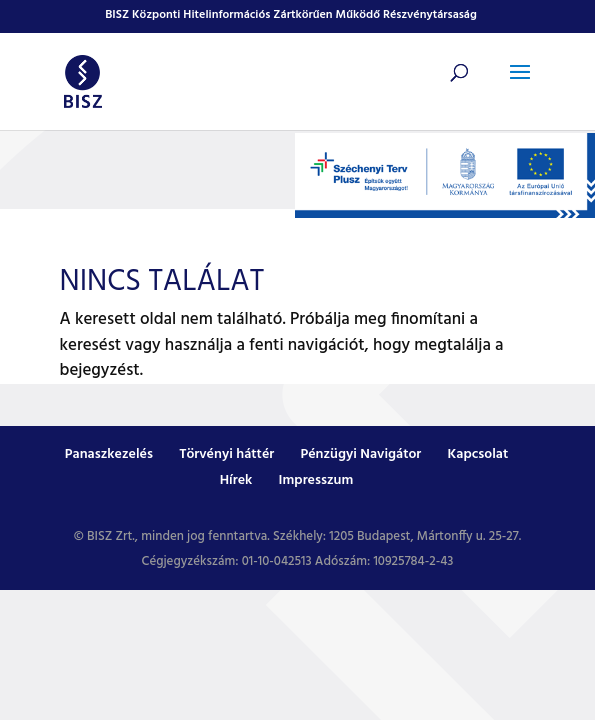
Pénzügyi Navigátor (360, 454)
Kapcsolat (478, 454)
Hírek (236, 480)
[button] (520, 85)
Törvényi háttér (226, 454)
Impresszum (316, 480)
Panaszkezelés (109, 454)
